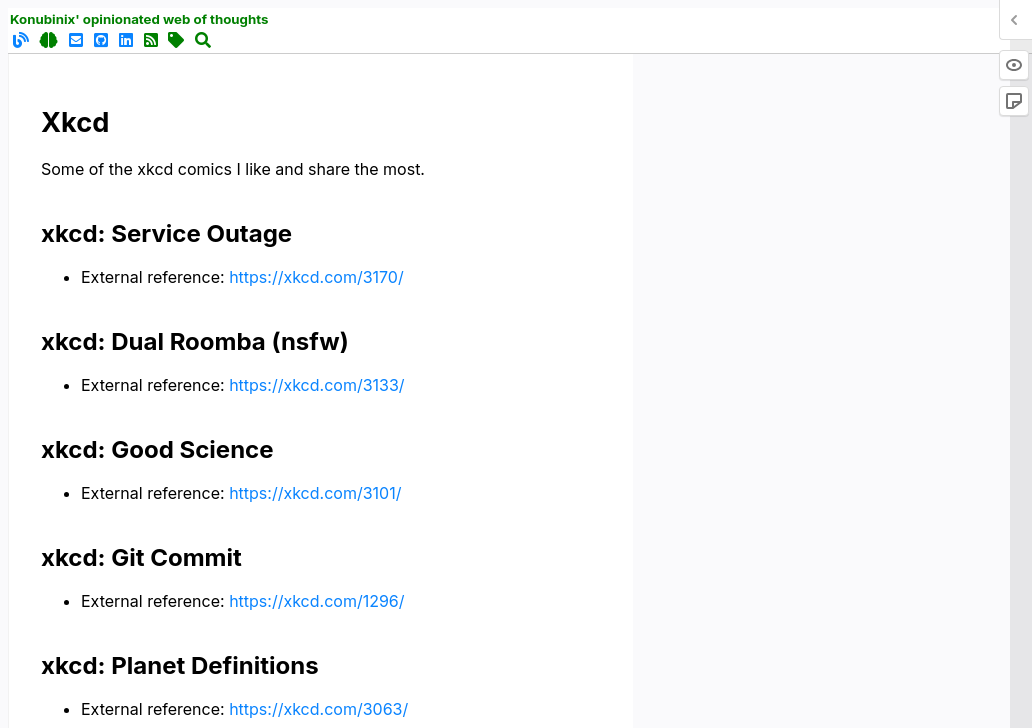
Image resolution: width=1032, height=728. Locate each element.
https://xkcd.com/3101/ (315, 493)
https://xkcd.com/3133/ (316, 385)
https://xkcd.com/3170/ (316, 277)
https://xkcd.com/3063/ (318, 709)
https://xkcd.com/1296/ (316, 601)
